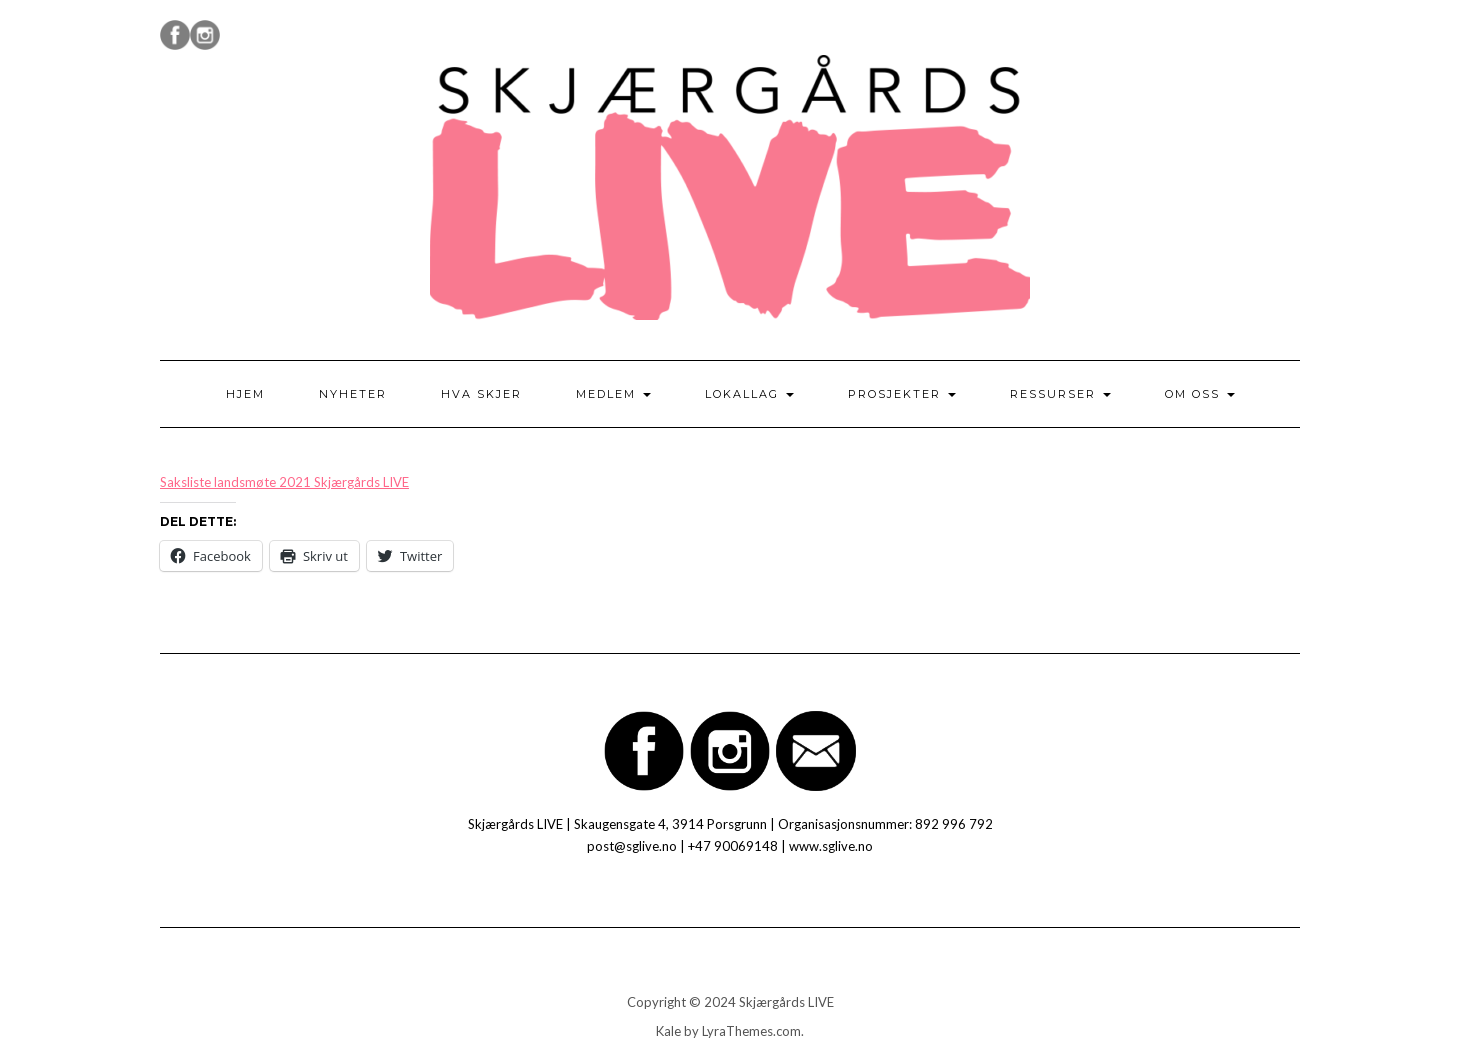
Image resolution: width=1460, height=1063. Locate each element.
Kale (668, 1031)
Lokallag (749, 394)
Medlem (613, 394)
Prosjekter (902, 394)
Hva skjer (481, 394)
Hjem (245, 394)
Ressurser (1060, 394)
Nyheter (353, 394)
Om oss (1200, 394)
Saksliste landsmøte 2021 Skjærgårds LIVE (284, 482)
